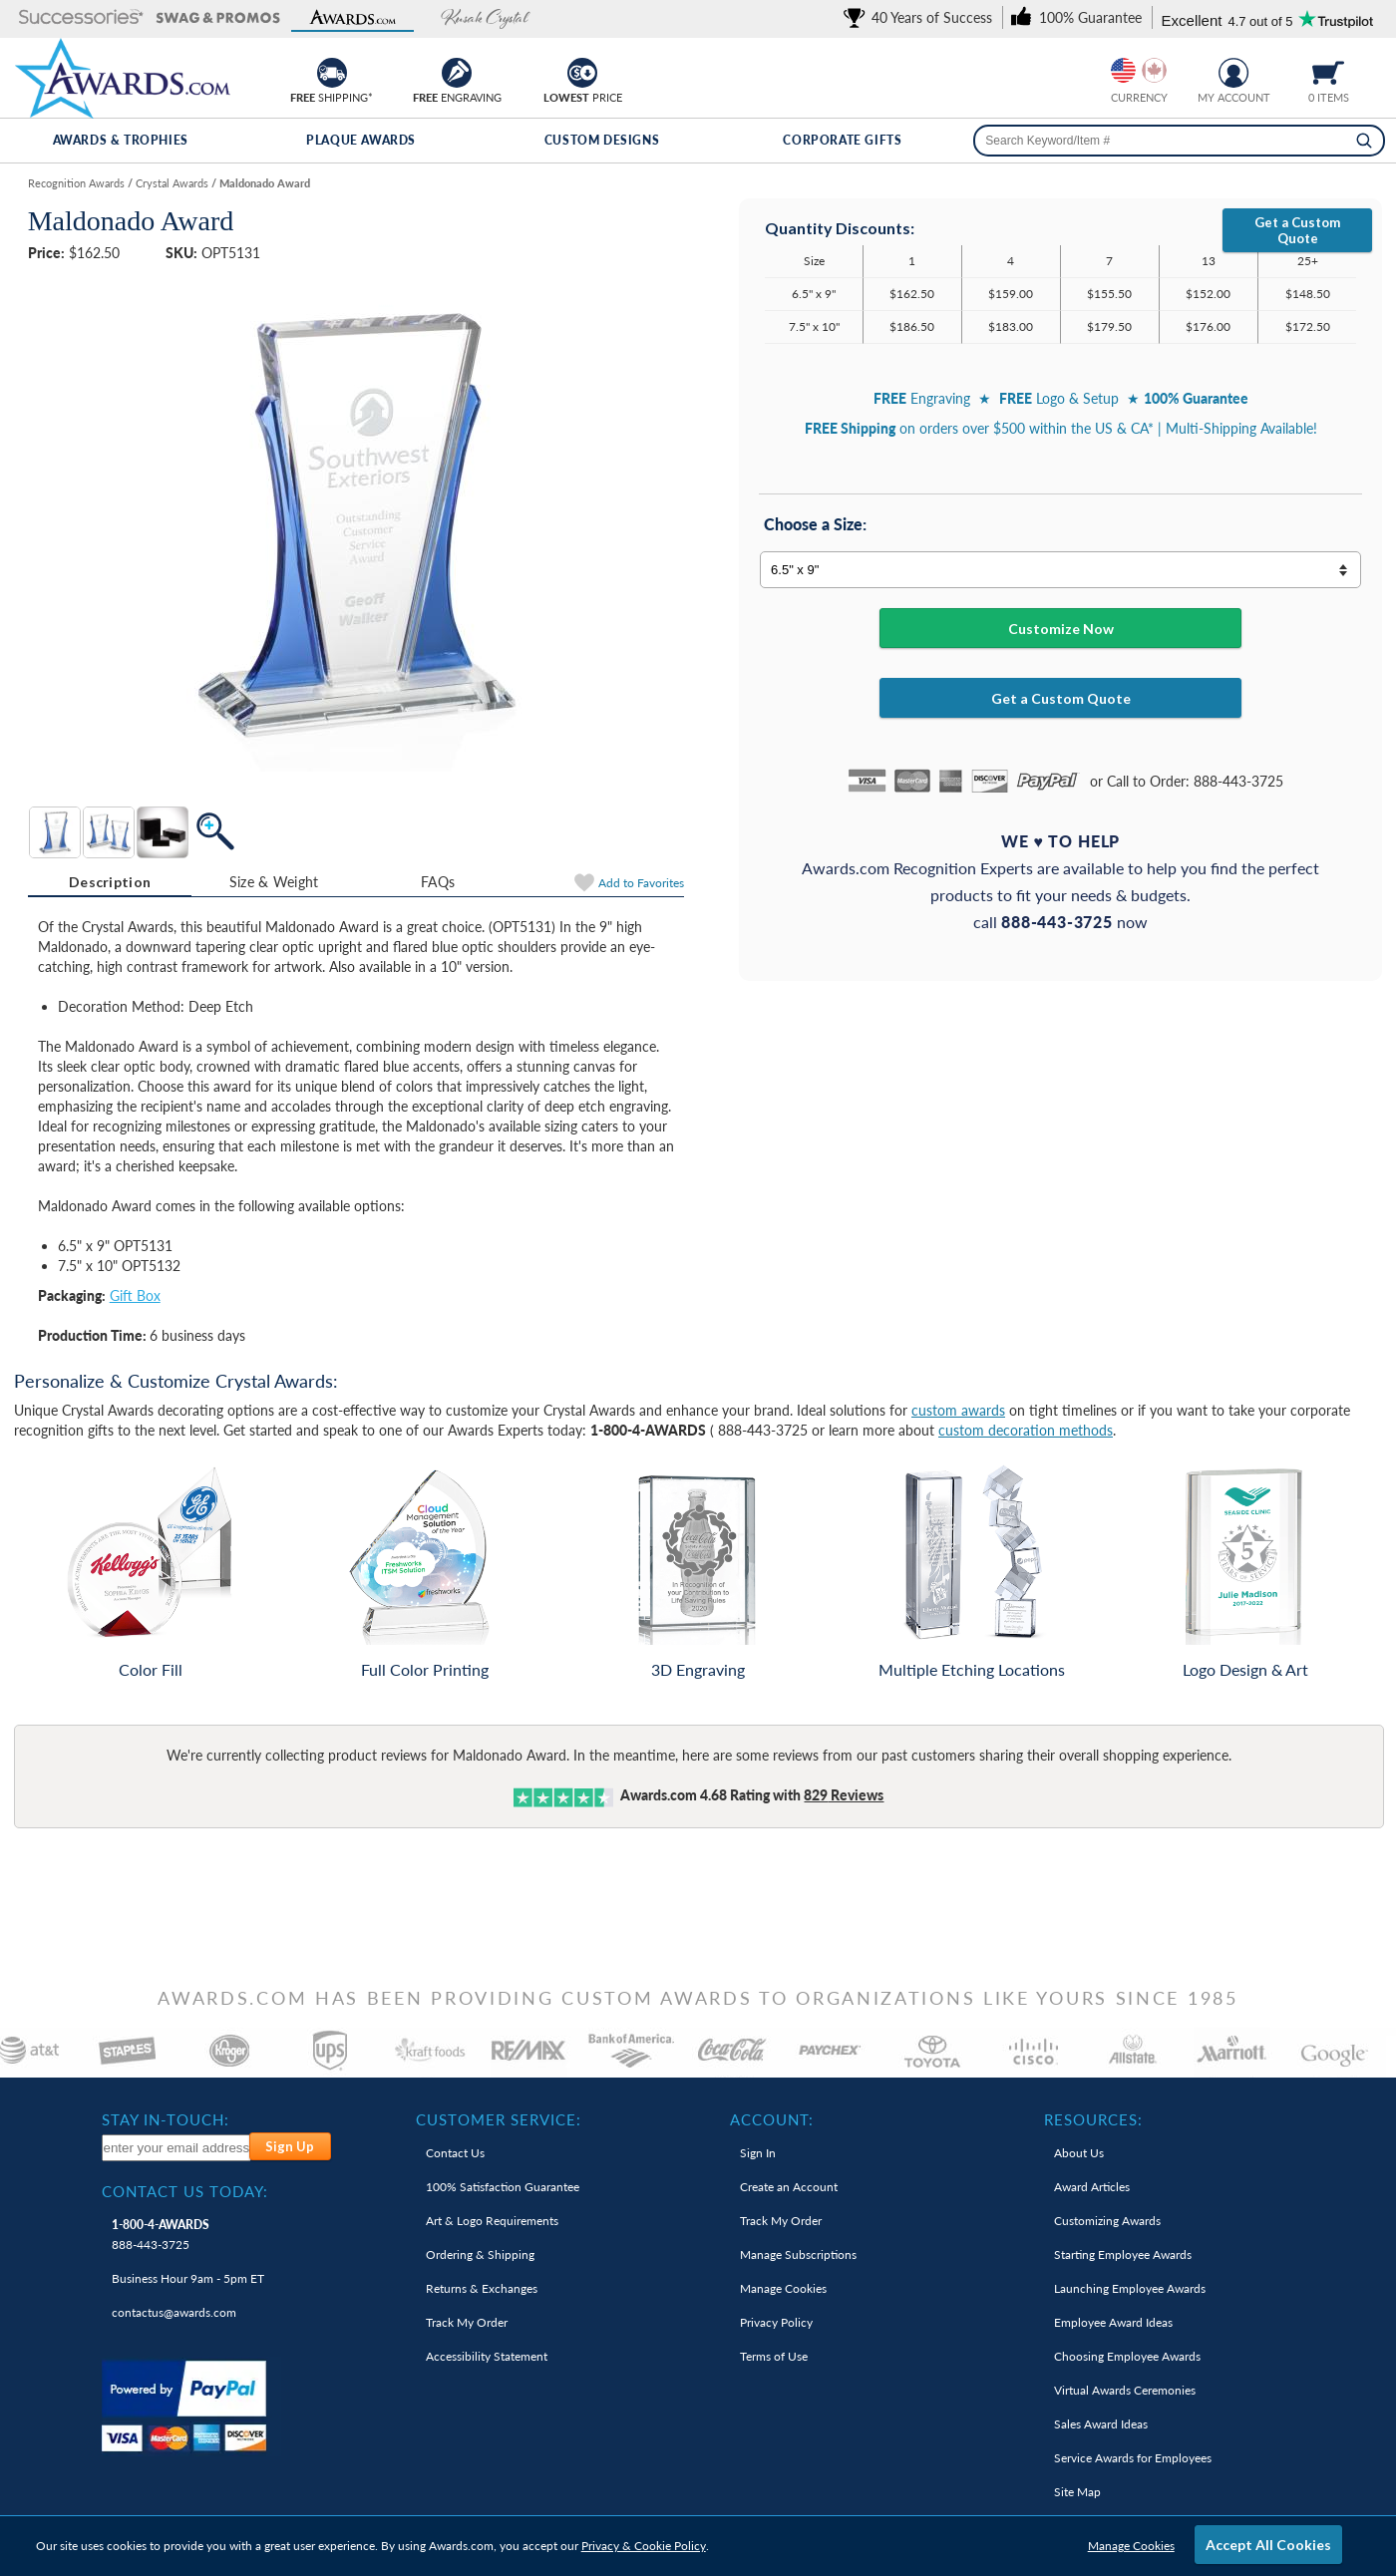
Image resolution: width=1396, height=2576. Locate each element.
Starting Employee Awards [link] (1123, 2254)
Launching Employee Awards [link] (1130, 2288)
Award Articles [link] (1092, 2186)
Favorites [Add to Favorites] (641, 882)
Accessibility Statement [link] (486, 2356)
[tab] (110, 882)
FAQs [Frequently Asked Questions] (438, 881)
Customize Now (1061, 628)
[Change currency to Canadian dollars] (1154, 70)
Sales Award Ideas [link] (1101, 2423)
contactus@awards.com (174, 2312)
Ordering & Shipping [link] (480, 2254)
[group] (1139, 70)
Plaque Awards (361, 140)
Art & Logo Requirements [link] (492, 2220)
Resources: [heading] (1093, 2119)
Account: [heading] (772, 2119)
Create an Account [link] (789, 2186)
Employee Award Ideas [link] (1113, 2322)
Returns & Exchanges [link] (481, 2288)
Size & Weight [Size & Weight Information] (274, 881)
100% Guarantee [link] (502, 2186)
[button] (81, 18)
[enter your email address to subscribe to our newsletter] (176, 2147)
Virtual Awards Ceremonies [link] (1125, 2390)
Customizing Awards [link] (1107, 2220)
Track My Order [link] (467, 2322)
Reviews (843, 1794)
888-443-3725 (160, 2234)
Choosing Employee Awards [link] (1127, 2356)
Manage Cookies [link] (783, 2288)
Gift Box (135, 1295)
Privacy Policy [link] (776, 2322)
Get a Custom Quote (1297, 230)
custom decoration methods (1025, 1430)
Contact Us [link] (455, 2152)
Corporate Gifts (842, 140)
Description (110, 881)
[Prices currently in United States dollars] (1123, 70)
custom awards (958, 1410)
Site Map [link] (1077, 2491)
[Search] (1364, 141)
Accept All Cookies (1268, 2544)
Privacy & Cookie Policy (643, 2545)
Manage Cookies (1131, 2545)
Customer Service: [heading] (498, 2119)
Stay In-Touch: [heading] (165, 2119)
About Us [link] (1079, 2152)
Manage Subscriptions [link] (798, 2254)
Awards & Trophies (120, 140)
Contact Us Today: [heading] (185, 2191)
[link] (921, 17)
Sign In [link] (758, 2152)
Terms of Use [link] (774, 2356)
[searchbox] (1179, 141)
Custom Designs (601, 140)
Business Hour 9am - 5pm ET (188, 2278)
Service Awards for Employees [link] (1133, 2457)
